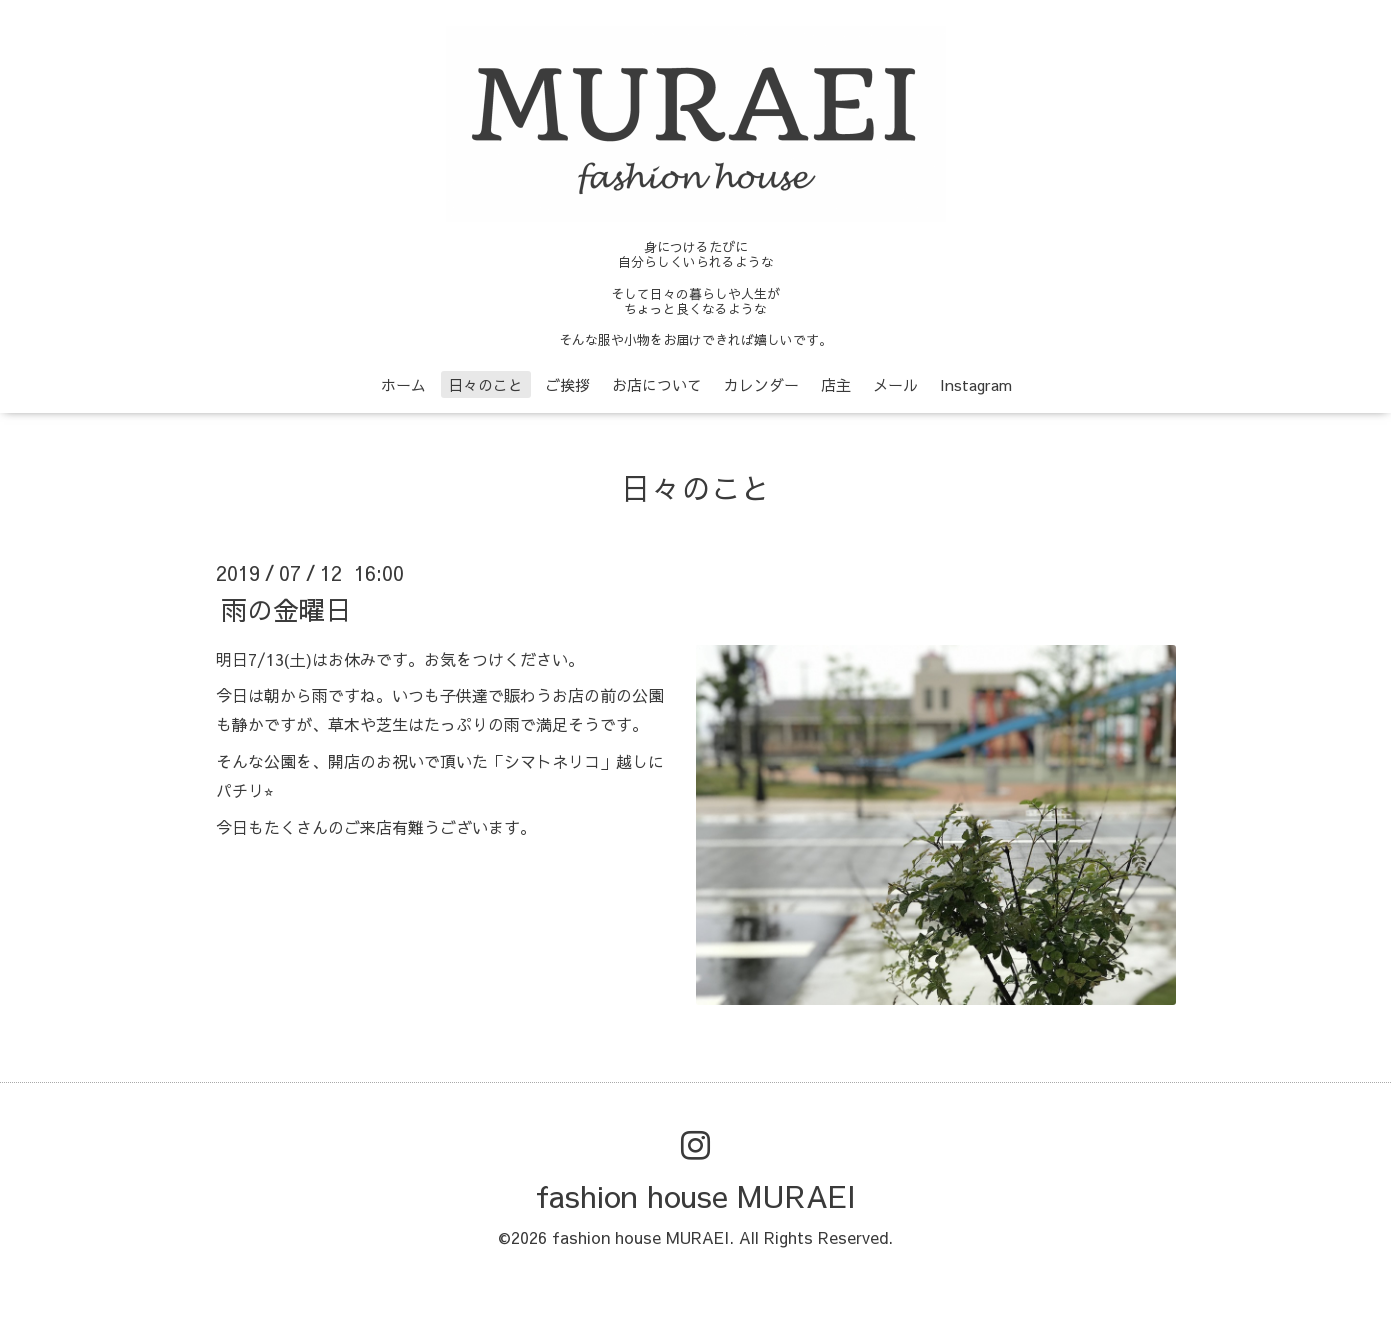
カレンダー (761, 384)
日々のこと (485, 384)
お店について (657, 384)
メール (895, 384)
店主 (836, 384)
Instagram (976, 384)
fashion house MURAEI (696, 1195)
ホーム (403, 384)
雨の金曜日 (286, 608)
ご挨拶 (567, 384)
